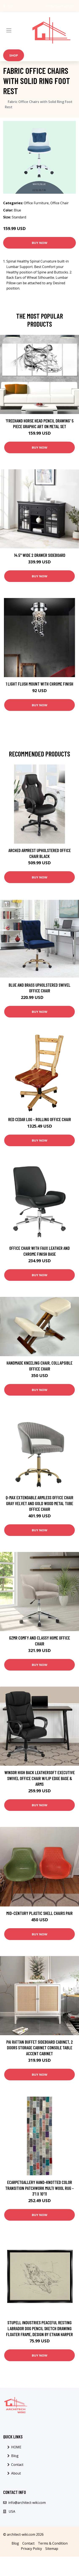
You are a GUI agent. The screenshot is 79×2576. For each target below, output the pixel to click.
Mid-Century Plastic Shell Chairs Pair (39, 1913)
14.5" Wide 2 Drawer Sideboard (39, 555)
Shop (13, 55)
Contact (17, 2464)
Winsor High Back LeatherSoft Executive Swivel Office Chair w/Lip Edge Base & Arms (39, 1778)
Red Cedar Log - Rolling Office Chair (39, 1119)
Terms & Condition (53, 2543)
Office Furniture (36, 203)
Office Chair (59, 203)
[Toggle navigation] (9, 30)
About (16, 2473)
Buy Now (39, 243)
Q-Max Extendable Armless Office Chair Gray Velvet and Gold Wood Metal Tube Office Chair (39, 1503)
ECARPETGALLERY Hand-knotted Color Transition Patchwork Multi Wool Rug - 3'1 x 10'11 (39, 2188)
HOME (16, 2447)
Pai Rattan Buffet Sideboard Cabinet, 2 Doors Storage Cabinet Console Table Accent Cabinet (39, 2047)
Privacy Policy (31, 2548)
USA (10, 6)
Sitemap (51, 2548)
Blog (15, 2455)
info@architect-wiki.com (60, 6)
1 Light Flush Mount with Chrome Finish (39, 683)
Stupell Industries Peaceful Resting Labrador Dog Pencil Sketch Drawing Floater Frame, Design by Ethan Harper (39, 2328)
